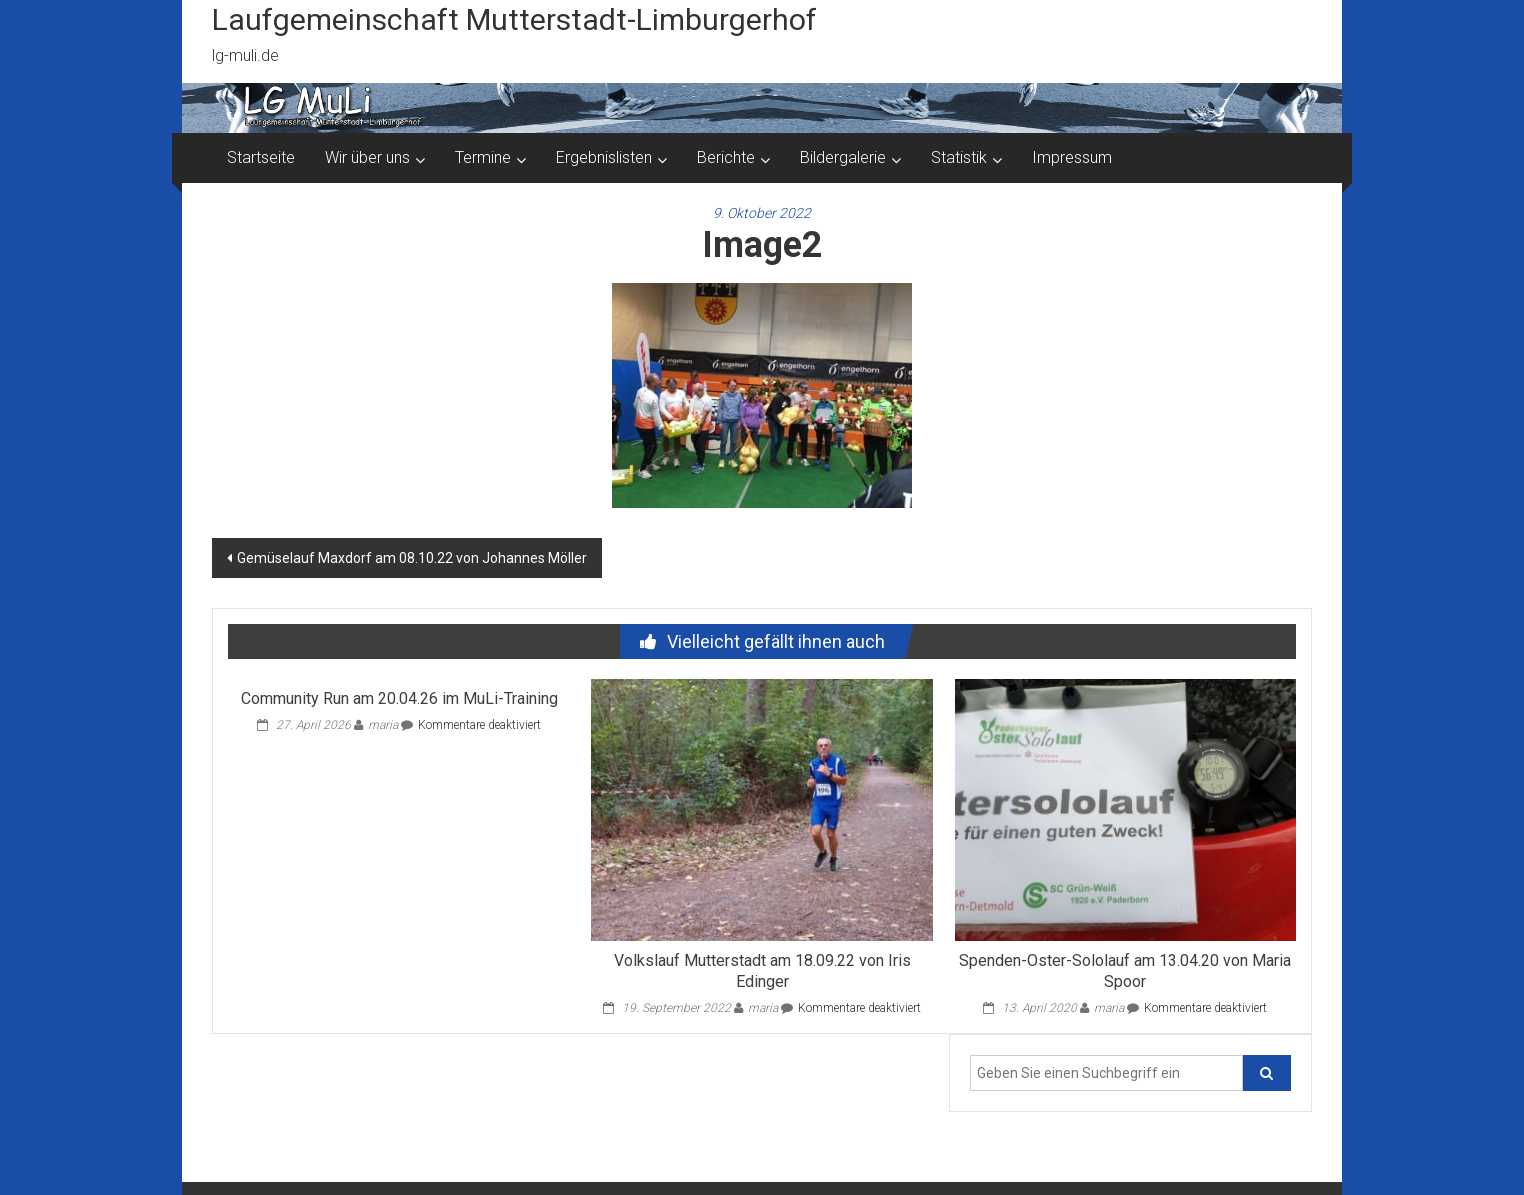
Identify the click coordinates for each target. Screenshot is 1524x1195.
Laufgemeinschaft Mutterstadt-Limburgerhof (514, 19)
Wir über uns (367, 157)
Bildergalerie (843, 157)
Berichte (726, 157)
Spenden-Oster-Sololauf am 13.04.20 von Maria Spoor (1125, 971)
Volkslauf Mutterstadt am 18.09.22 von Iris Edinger (762, 971)
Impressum (1072, 157)
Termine (483, 157)
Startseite (261, 157)
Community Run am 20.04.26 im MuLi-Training (399, 698)
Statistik (959, 157)
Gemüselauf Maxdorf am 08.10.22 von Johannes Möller (412, 558)
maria (383, 725)
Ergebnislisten (604, 157)
